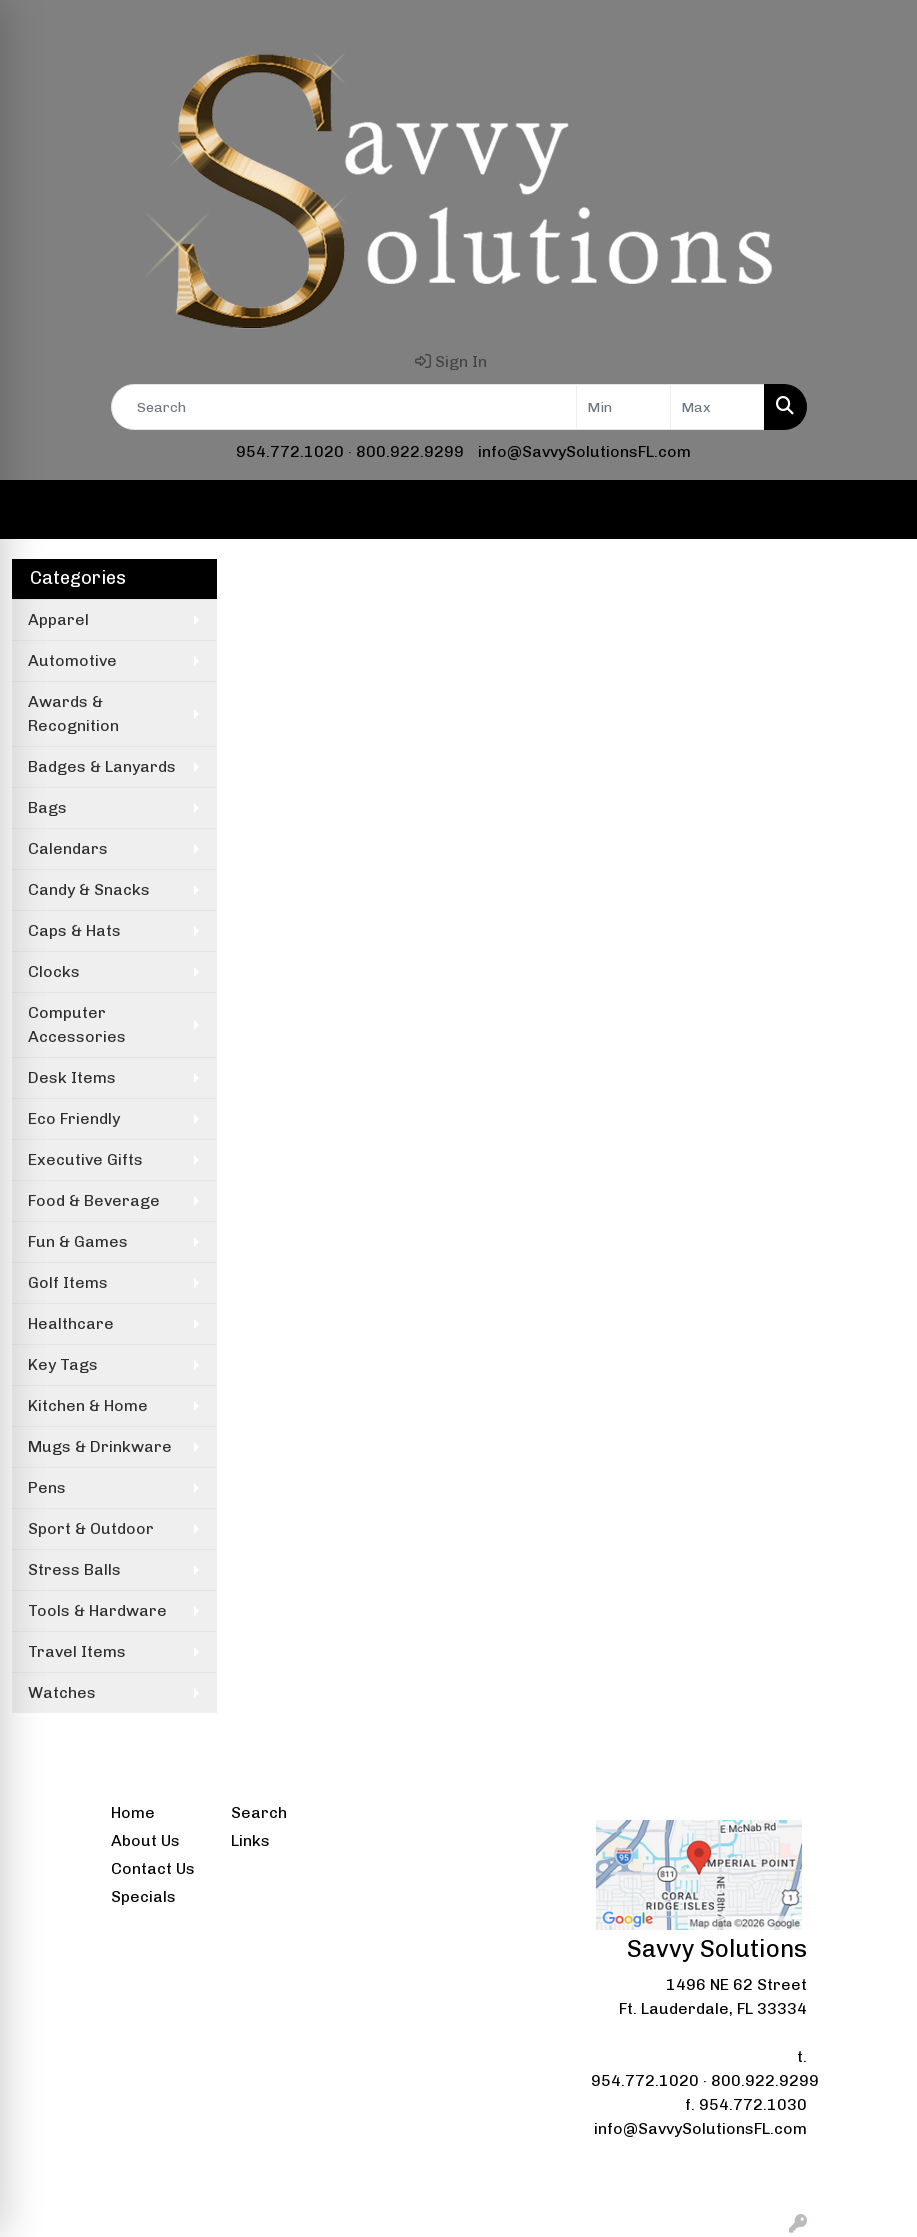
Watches (62, 1692)
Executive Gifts (85, 1159)
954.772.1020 (290, 451)
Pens (47, 1487)
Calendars (68, 848)
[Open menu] (877, 510)
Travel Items (77, 1651)
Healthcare (71, 1323)
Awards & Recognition (73, 713)
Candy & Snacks (89, 889)
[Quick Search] (344, 407)
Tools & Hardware (97, 1610)
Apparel (58, 619)
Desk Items (72, 1077)
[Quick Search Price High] (717, 407)
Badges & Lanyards (102, 766)
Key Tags (63, 1364)
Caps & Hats (74, 930)
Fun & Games (78, 1241)
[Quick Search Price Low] (623, 407)
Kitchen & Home (88, 1405)
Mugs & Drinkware (100, 1446)
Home (133, 1812)
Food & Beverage (94, 1200)
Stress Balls (74, 1569)
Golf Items (68, 1282)
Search (259, 1812)
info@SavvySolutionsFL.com (584, 451)
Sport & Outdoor (91, 1528)
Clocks (54, 971)
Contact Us (153, 1868)
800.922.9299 (410, 451)
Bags (47, 807)
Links (250, 1840)
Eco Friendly (74, 1118)
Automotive (72, 660)
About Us (145, 1840)
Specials (143, 1896)
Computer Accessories (77, 1024)
